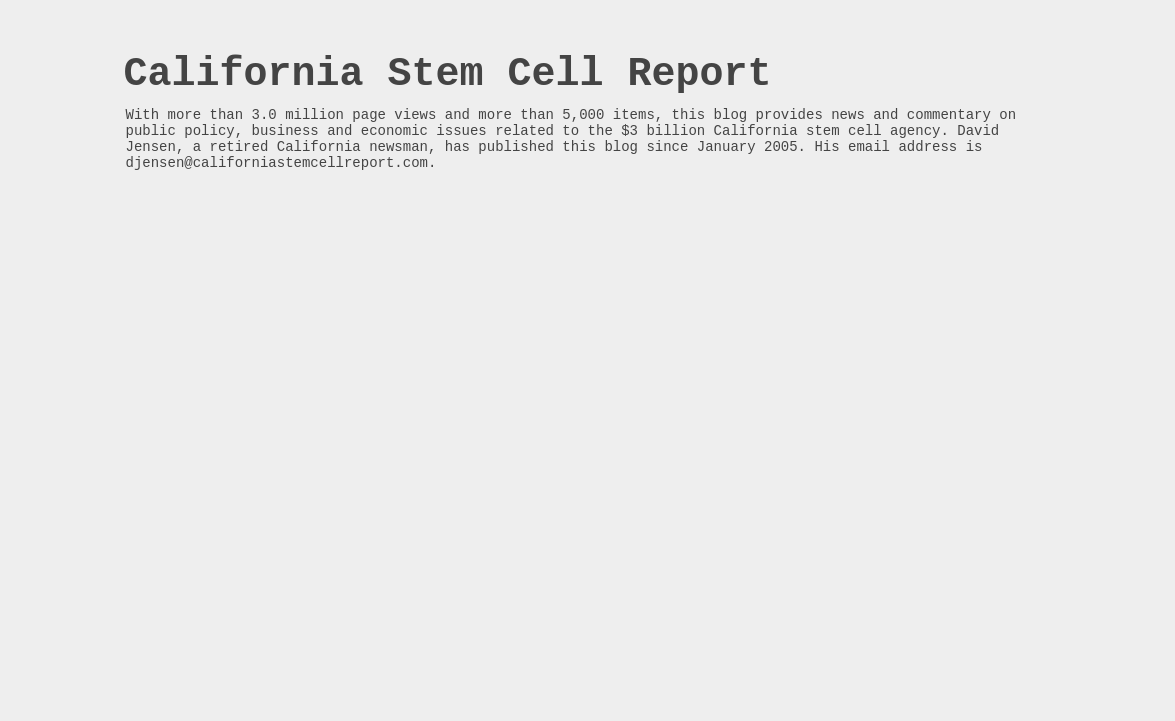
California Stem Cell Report (448, 74)
